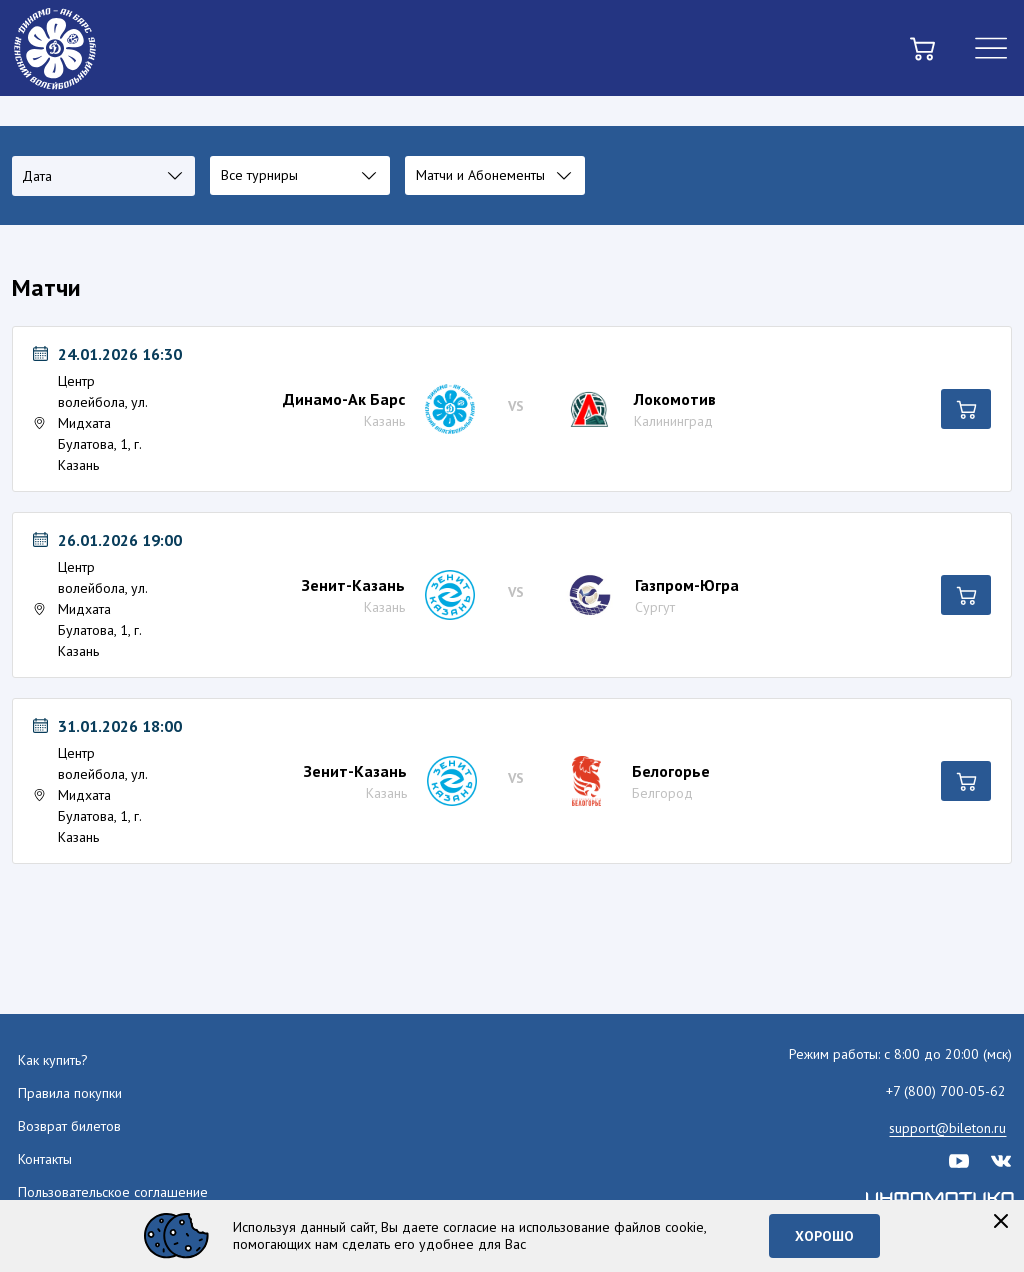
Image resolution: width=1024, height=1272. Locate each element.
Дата (37, 176)
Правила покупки (70, 1093)
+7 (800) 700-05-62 (946, 1091)
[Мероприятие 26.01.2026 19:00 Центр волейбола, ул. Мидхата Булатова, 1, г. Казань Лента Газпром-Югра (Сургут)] (98, 595)
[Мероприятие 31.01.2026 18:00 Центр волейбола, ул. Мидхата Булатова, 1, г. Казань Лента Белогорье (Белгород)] (98, 781)
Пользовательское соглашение (113, 1192)
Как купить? (53, 1060)
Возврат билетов (69, 1126)
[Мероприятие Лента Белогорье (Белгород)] (520, 781)
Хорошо (824, 1236)
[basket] (922, 48)
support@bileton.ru (947, 1128)
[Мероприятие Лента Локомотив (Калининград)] (519, 409)
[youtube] (959, 1159)
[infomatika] (941, 1198)
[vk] (1001, 1159)
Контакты (45, 1159)
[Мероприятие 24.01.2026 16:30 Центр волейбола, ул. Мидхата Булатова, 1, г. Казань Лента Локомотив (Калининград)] (98, 409)
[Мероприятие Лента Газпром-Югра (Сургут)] (520, 595)
